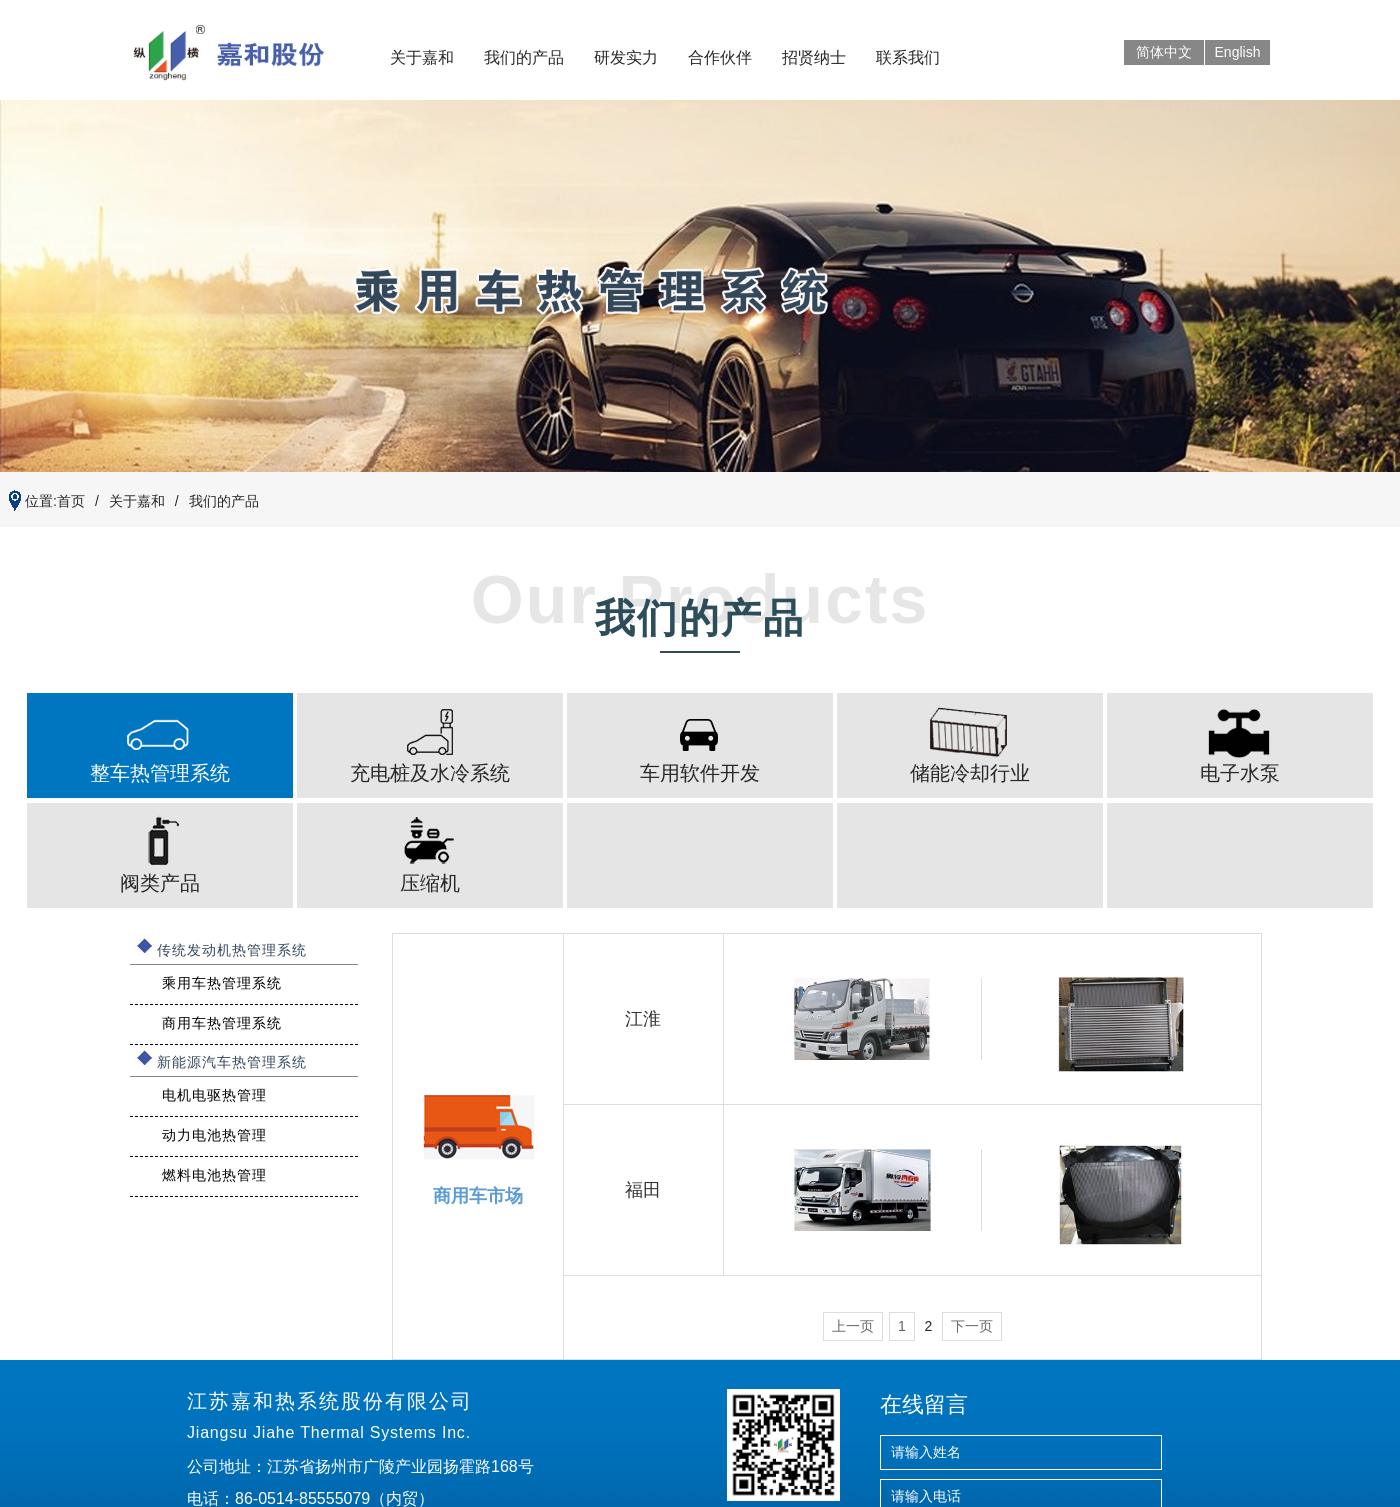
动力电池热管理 (214, 1135)
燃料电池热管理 (214, 1175)
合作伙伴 (720, 57)
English (1238, 52)
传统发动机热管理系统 (232, 950)
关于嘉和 (422, 57)
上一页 (853, 1326)
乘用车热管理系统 (222, 983)
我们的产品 (524, 57)
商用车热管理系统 (222, 1023)
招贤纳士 (814, 57)
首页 (71, 501)
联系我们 (908, 57)
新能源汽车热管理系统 (232, 1062)
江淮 (643, 1019)
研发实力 (626, 57)
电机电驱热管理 (214, 1095)
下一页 (972, 1326)
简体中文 (1164, 52)
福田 (643, 1190)
